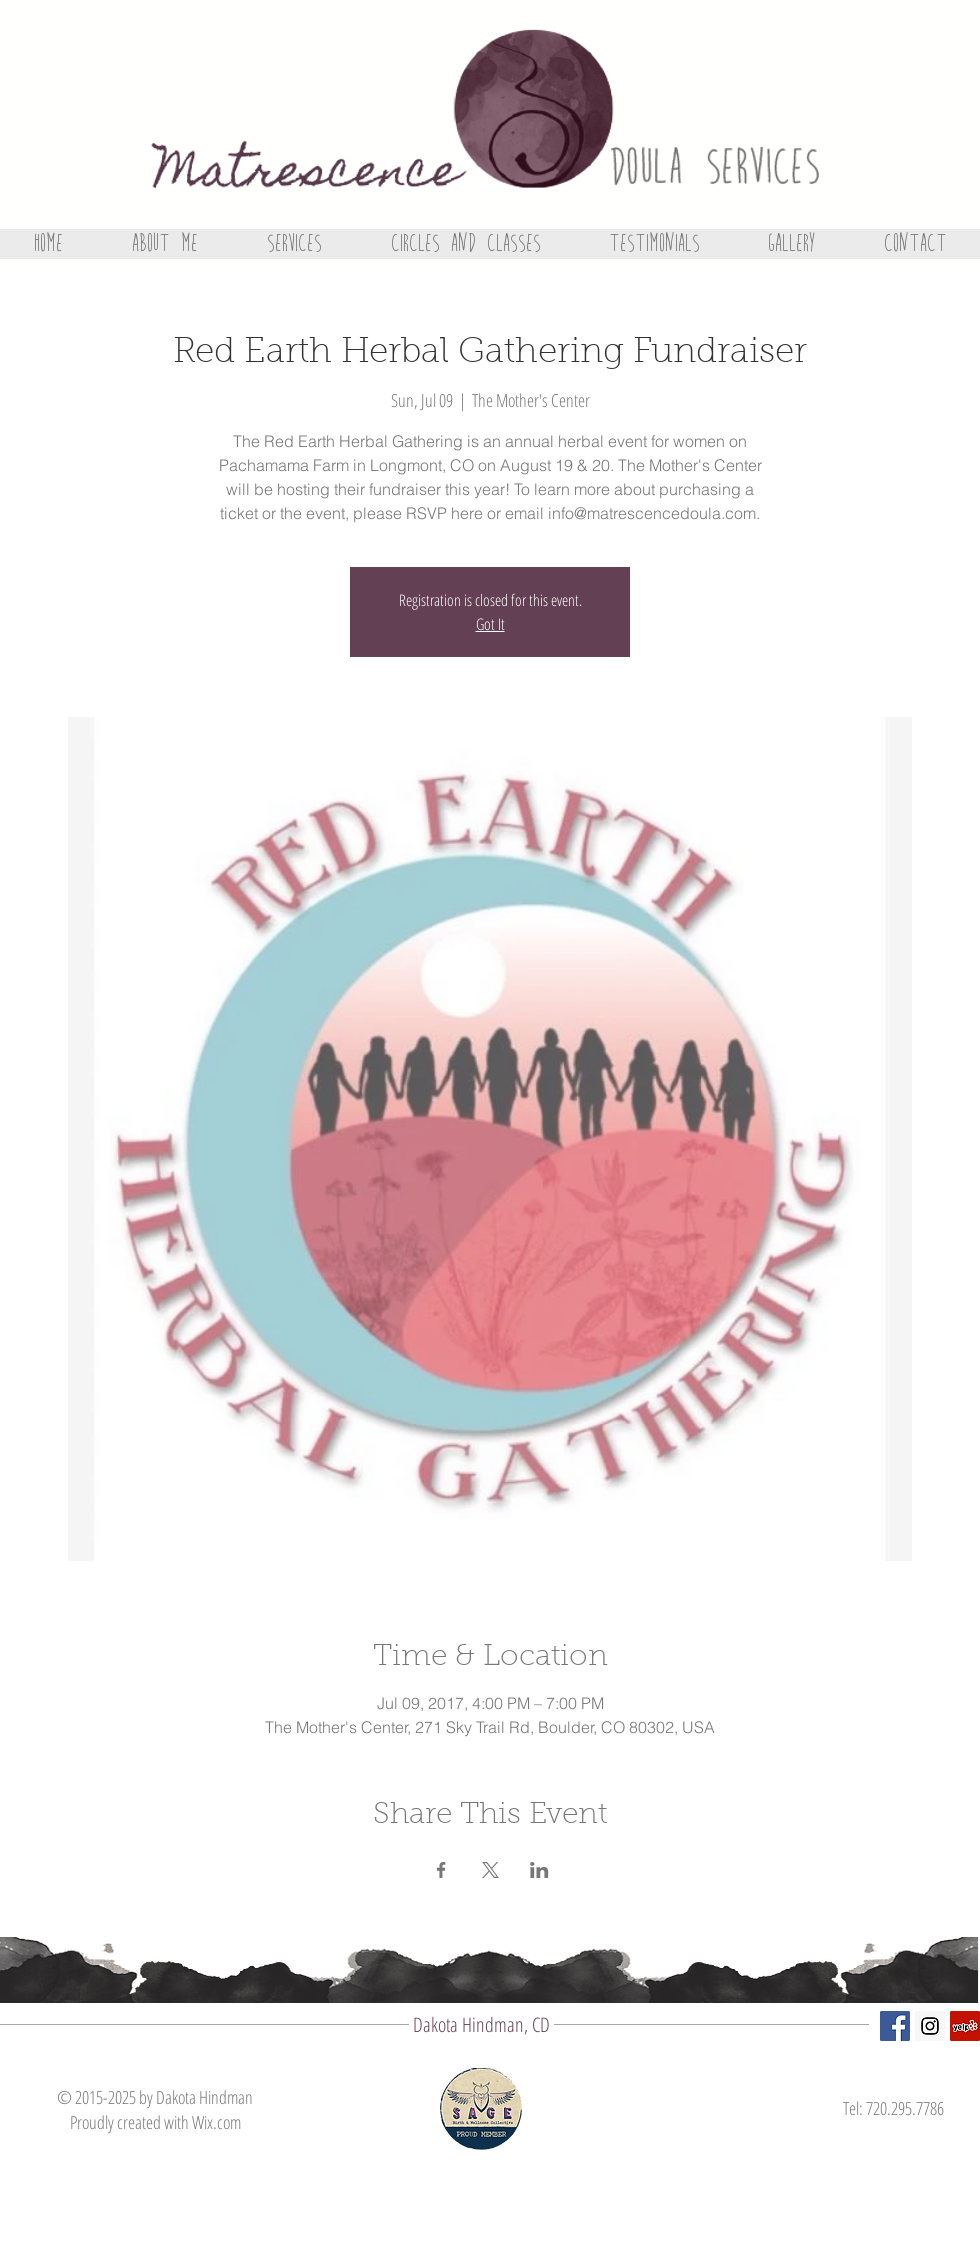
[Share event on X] (490, 1870)
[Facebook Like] (902, 2171)
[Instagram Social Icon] (930, 2026)
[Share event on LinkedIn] (539, 1870)
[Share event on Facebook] (441, 1870)
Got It (490, 624)
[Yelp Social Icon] (965, 2026)
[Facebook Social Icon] (895, 2026)
